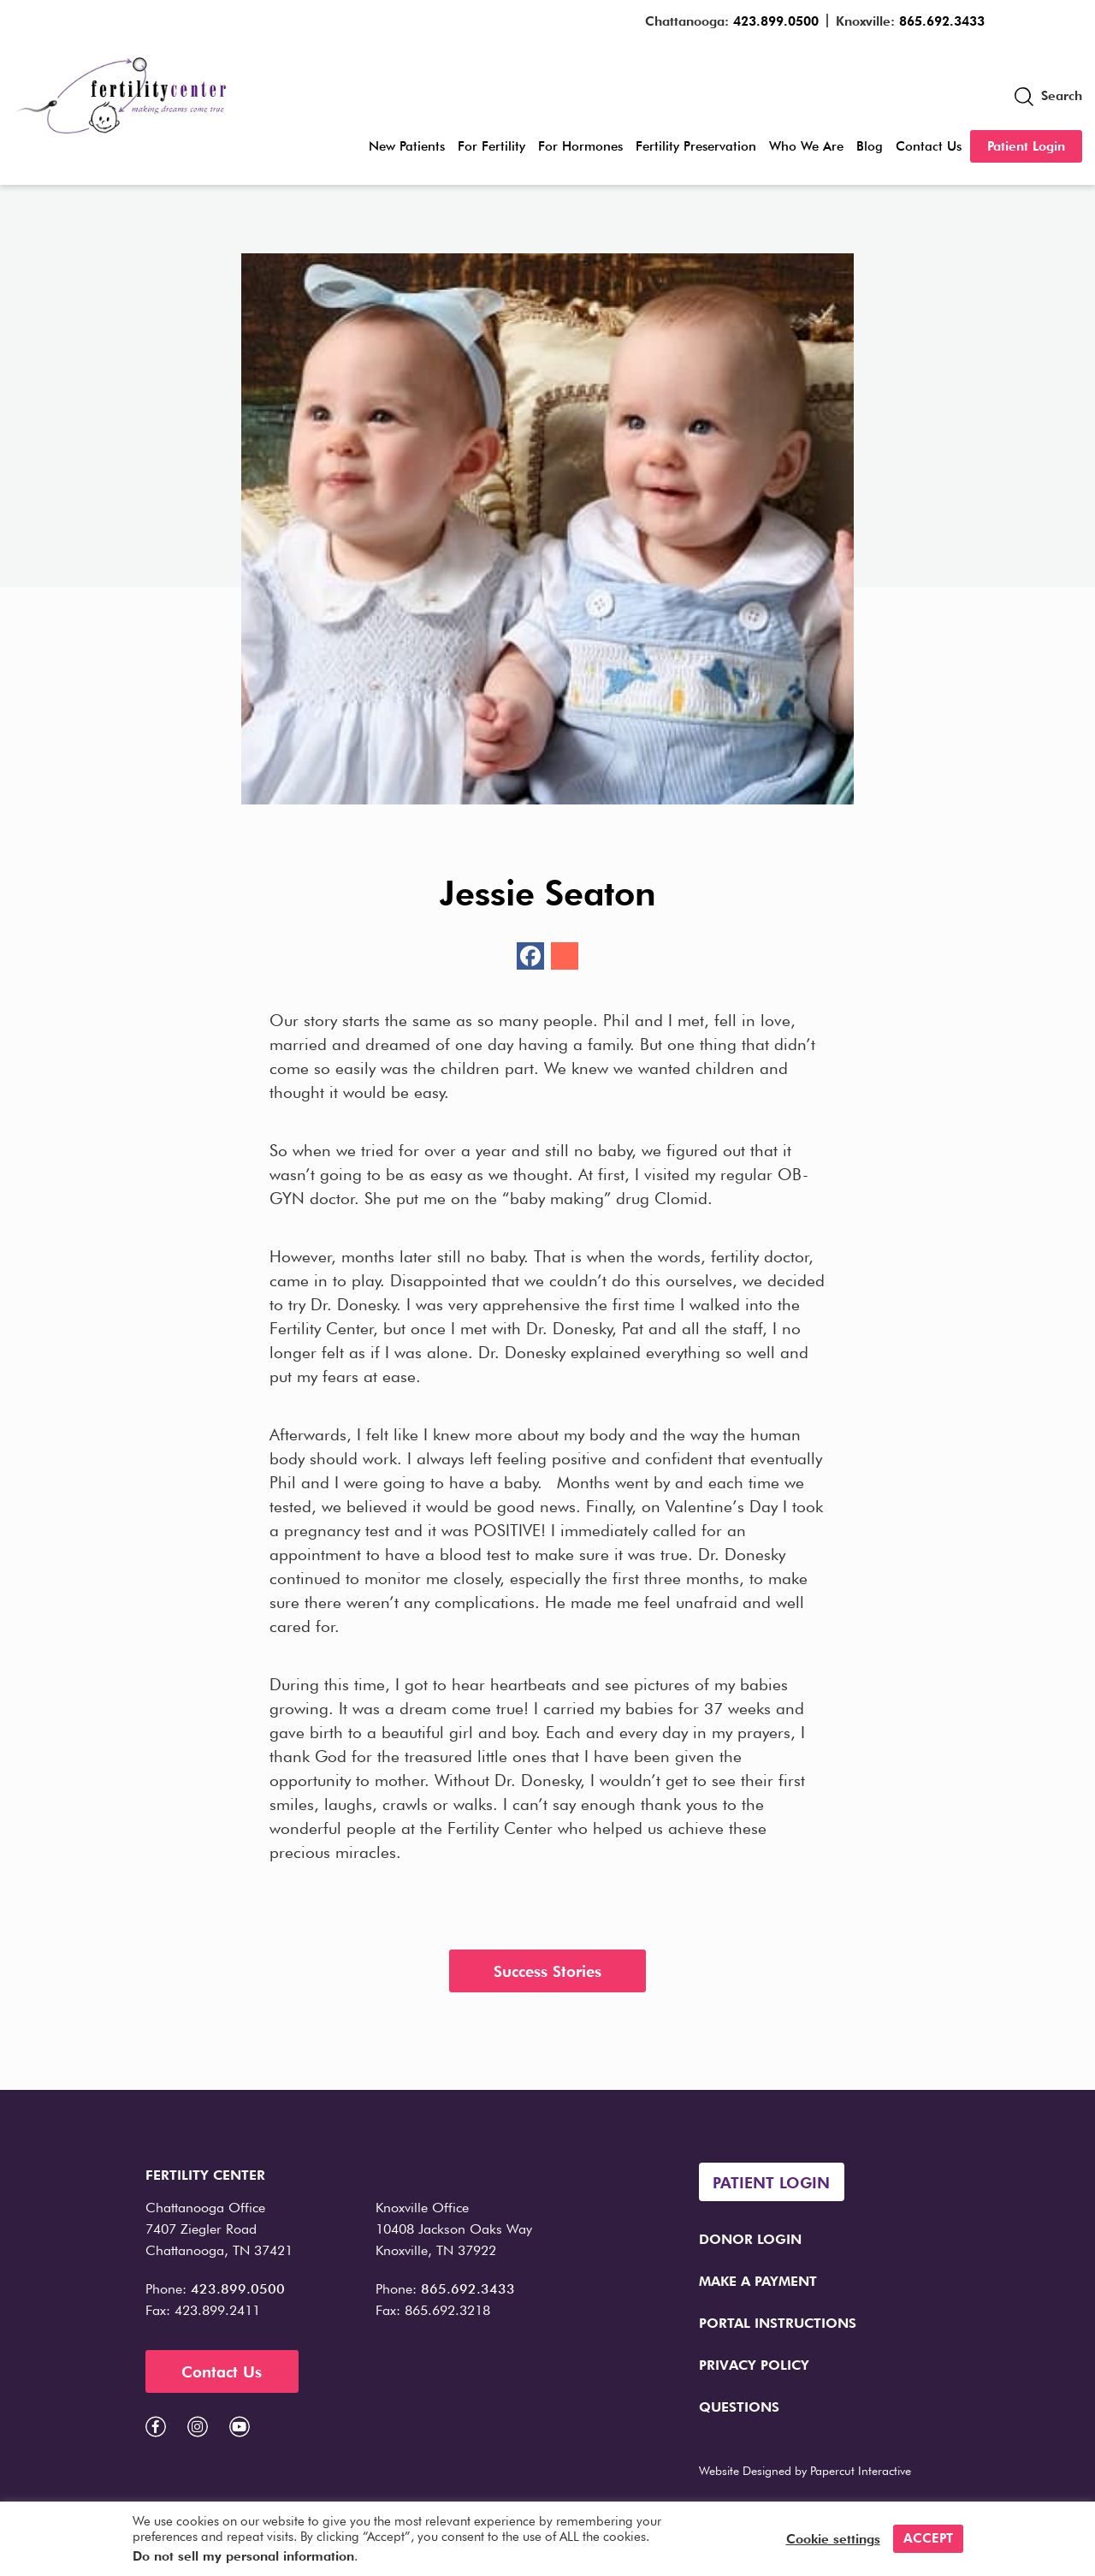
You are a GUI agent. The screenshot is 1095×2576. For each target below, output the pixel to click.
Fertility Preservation (696, 146)
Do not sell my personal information (243, 2556)
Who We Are (806, 146)
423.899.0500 (776, 21)
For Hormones (580, 146)
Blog (869, 146)
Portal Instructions (777, 2323)
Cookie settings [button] (833, 2539)
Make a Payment (758, 2281)
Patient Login (1026, 146)
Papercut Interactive (860, 2471)
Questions (739, 2407)
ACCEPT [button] (928, 2538)
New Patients (407, 146)
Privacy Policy (754, 2365)
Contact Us (929, 146)
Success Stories (547, 1971)
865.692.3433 (942, 21)
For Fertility (491, 146)
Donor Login (750, 2239)
